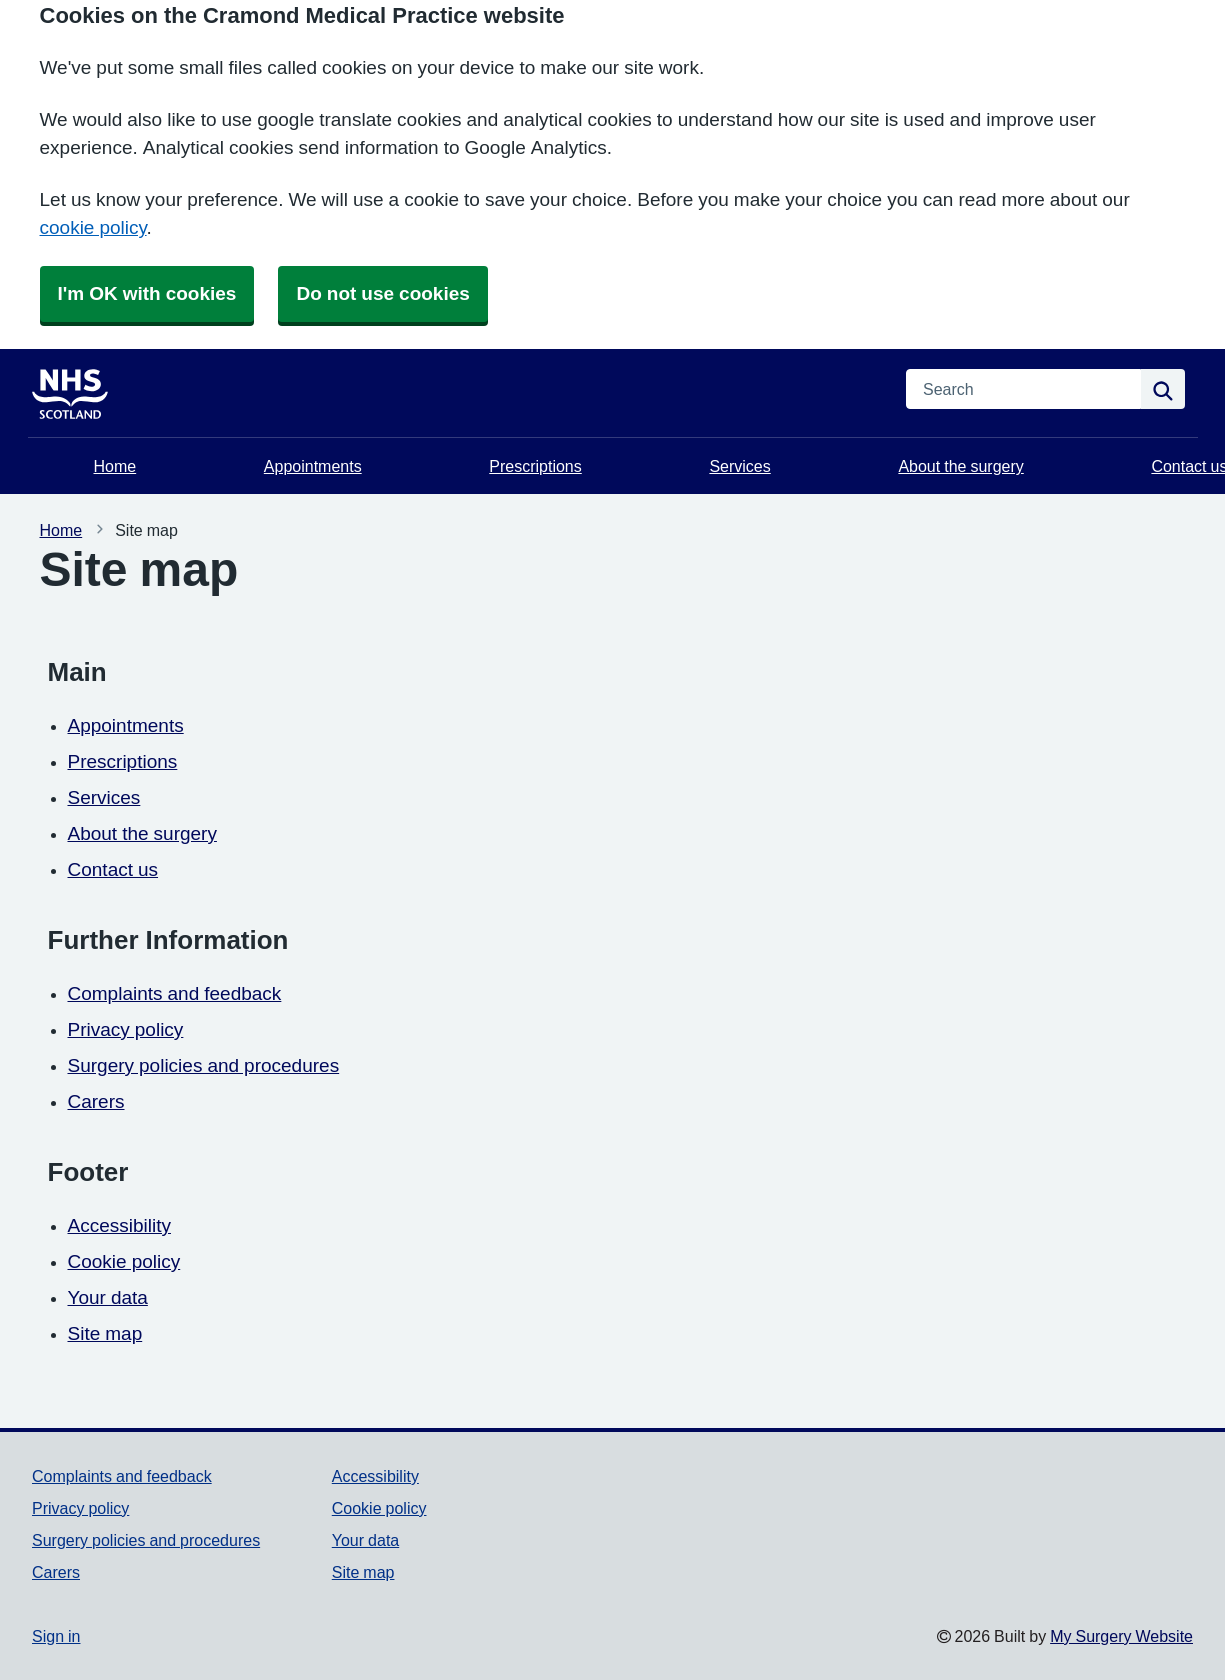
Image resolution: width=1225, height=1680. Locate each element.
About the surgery (960, 466)
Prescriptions (535, 466)
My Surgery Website (1121, 1636)
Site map (105, 1333)
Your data (108, 1297)
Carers (96, 1101)
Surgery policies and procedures (204, 1065)
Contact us (113, 869)
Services (739, 466)
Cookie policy (124, 1261)
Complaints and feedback (175, 993)
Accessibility (119, 1225)
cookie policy (93, 227)
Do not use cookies (382, 293)
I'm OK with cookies (147, 293)
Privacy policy (126, 1029)
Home (115, 466)
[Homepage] (82, 389)
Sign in (56, 1636)
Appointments (313, 466)
